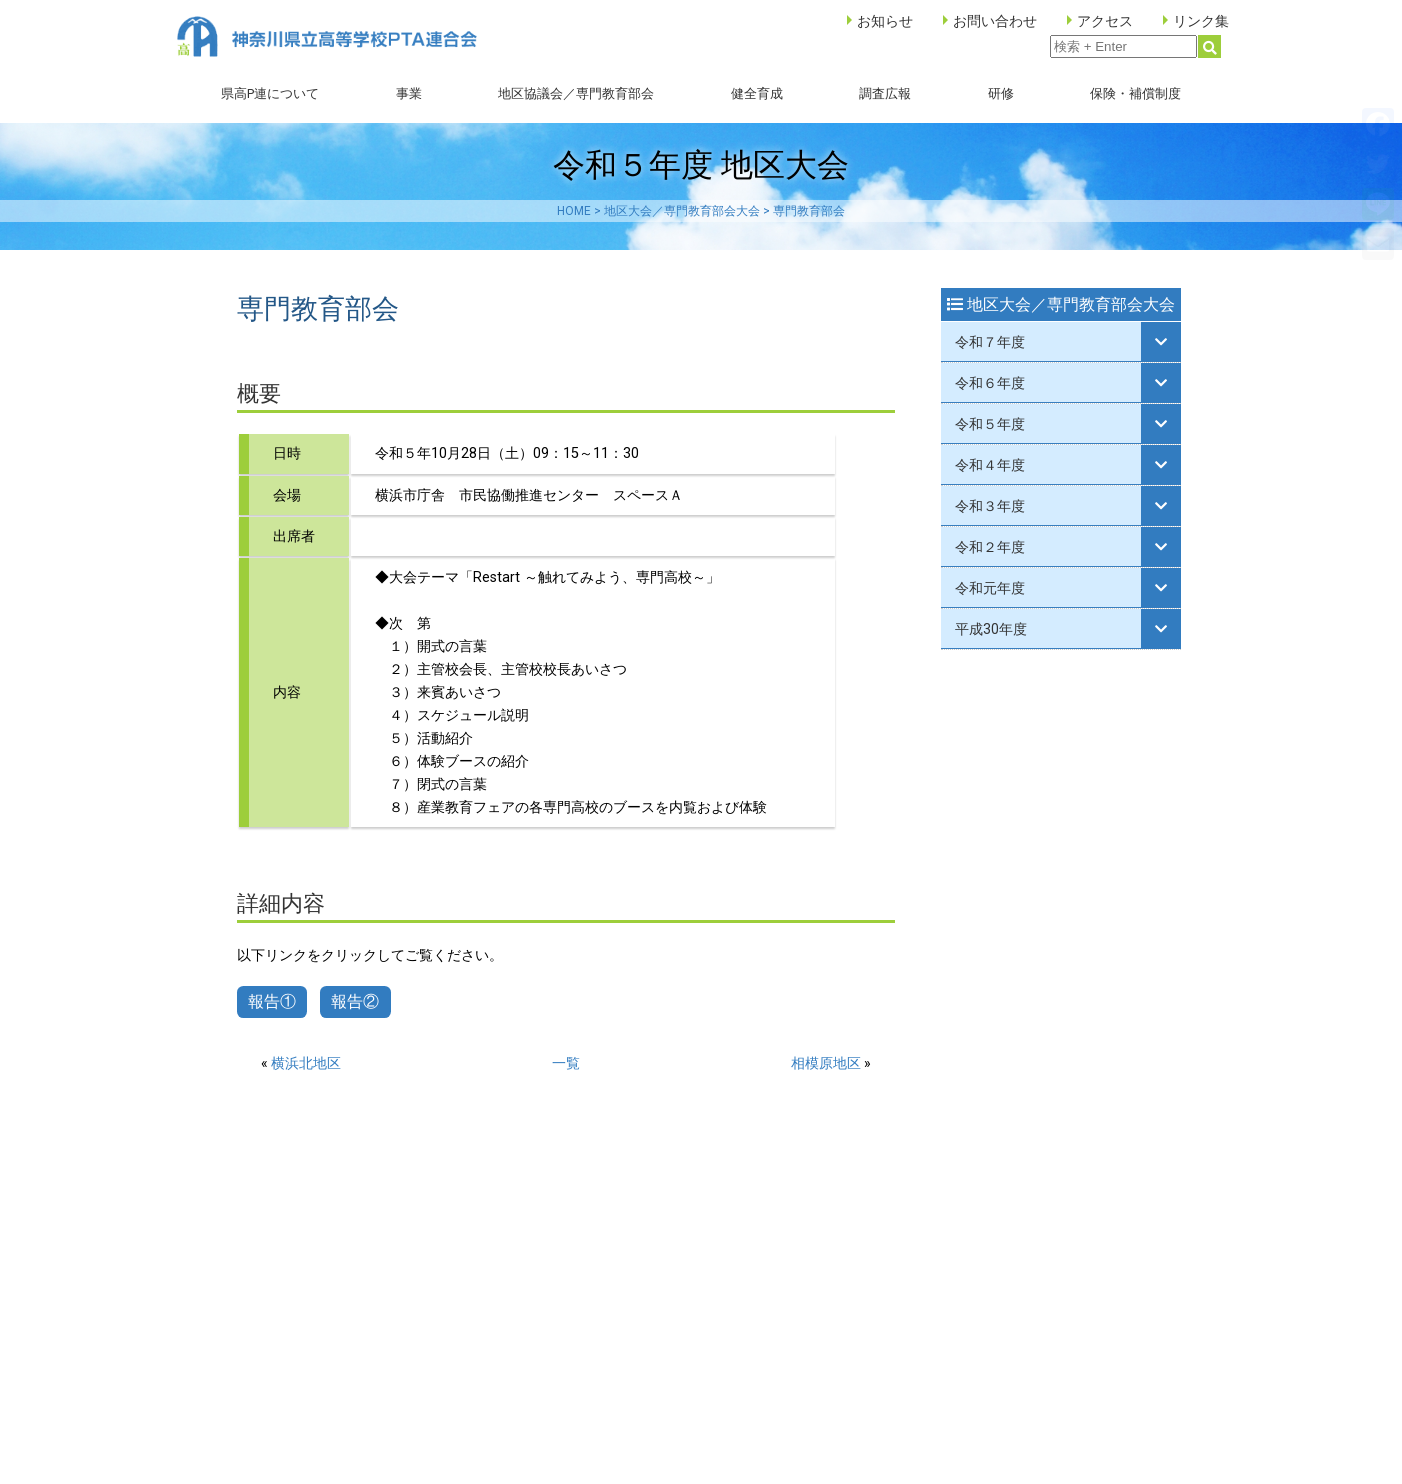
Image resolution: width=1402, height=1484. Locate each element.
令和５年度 (990, 424)
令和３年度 (990, 506)
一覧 (566, 1063)
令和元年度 (990, 588)
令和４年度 (990, 465)
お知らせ (885, 21)
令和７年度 (990, 342)
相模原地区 (826, 1063)
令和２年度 (990, 547)
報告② (355, 1001)
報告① (272, 1001)
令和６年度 (990, 383)
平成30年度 (991, 629)
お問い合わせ (995, 21)
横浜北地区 (306, 1063)
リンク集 (1201, 21)
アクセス (1105, 21)
